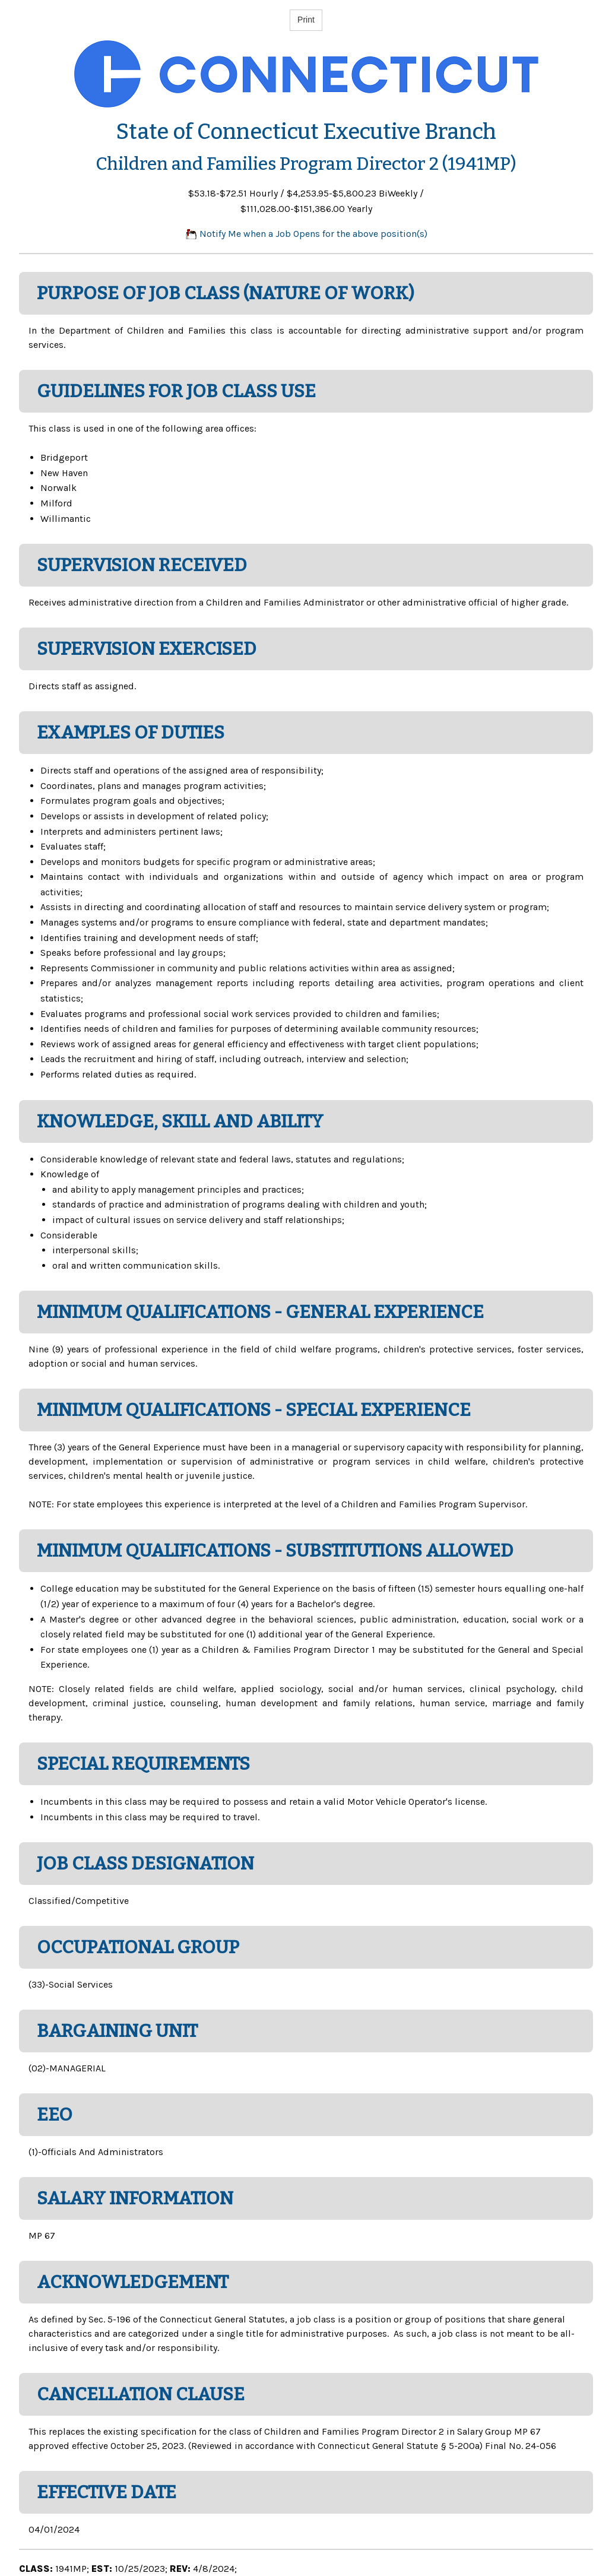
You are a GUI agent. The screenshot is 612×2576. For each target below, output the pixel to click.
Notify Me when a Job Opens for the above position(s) (306, 233)
